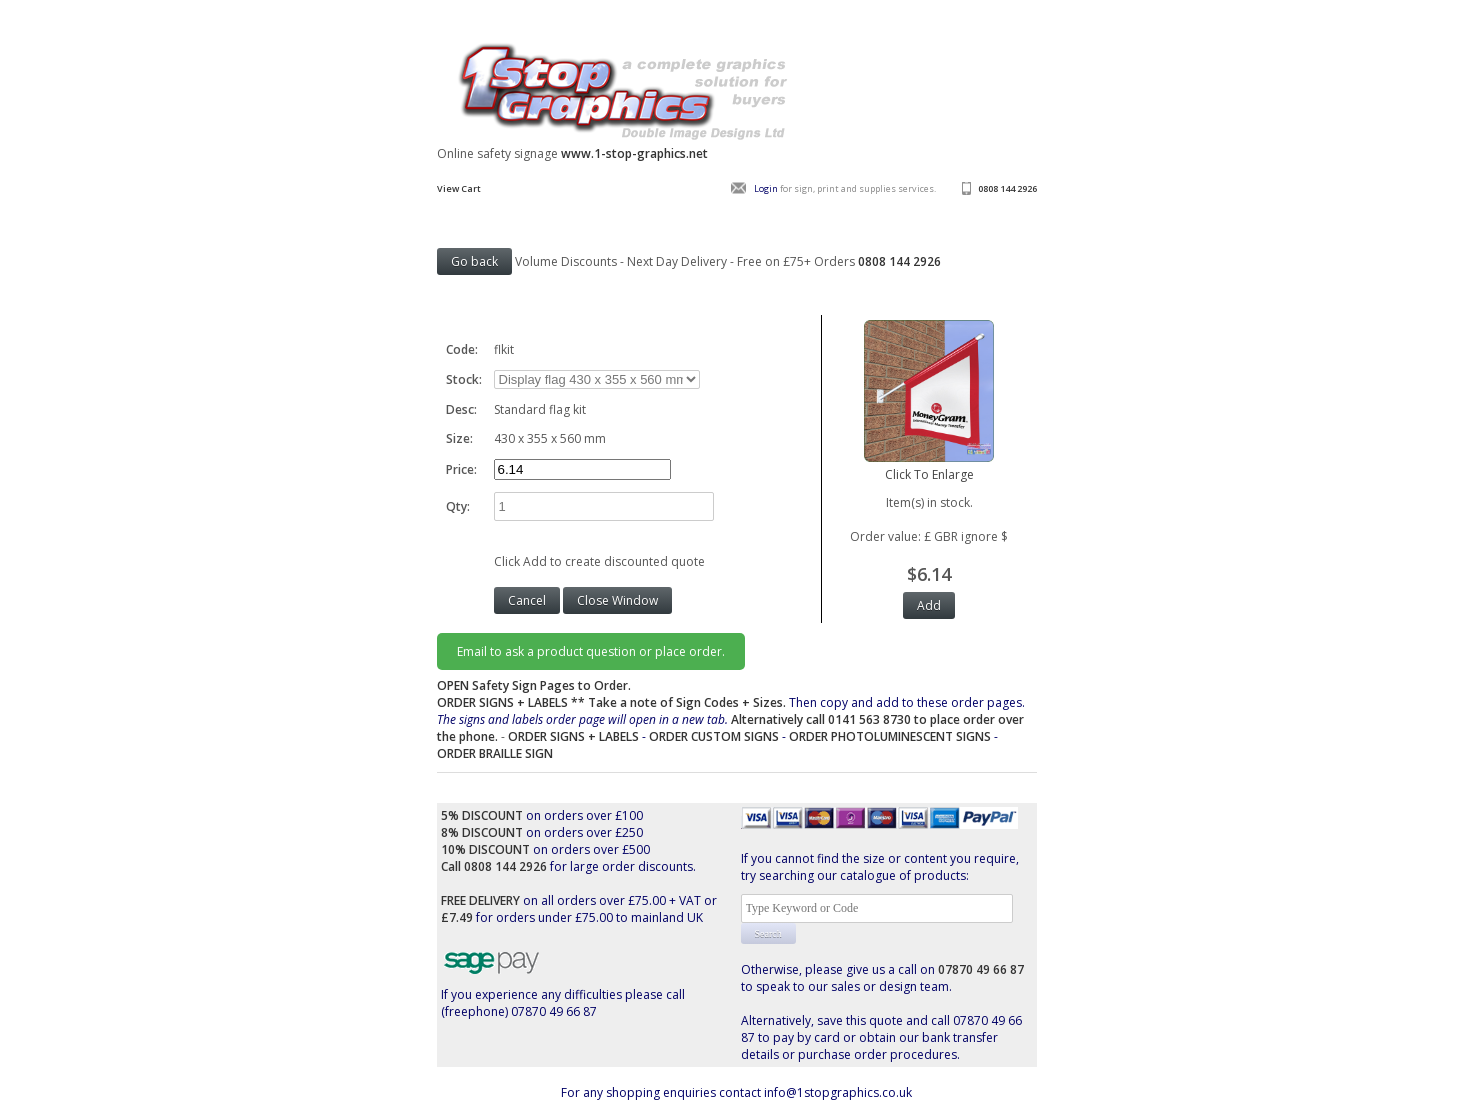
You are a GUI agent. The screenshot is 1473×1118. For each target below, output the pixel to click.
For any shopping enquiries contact (662, 1092)
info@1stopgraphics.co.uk (838, 1092)
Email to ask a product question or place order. (591, 651)
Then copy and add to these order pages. (731, 719)
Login (766, 188)
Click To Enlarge (929, 466)
